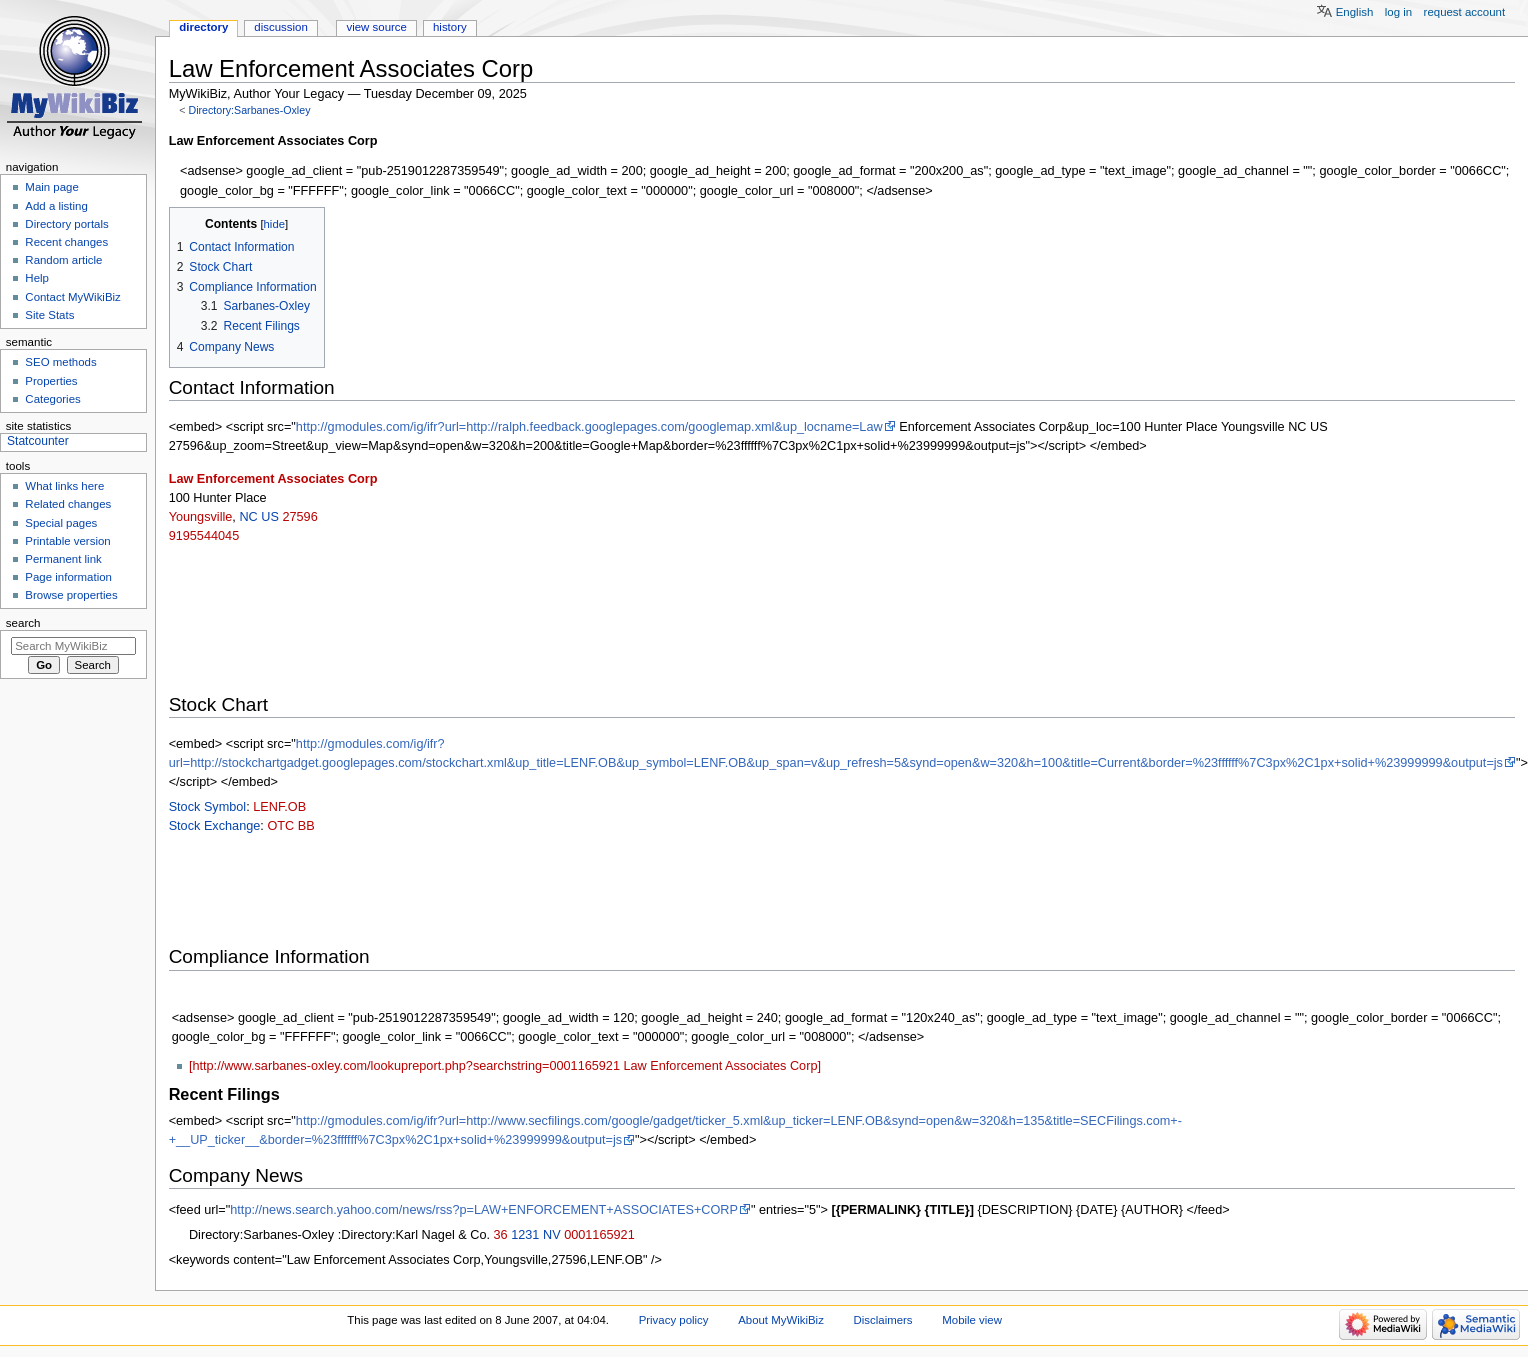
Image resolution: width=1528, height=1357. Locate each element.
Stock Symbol (208, 807)
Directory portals (66, 224)
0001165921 (599, 1235)
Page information (68, 577)
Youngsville (201, 517)
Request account (1465, 12)
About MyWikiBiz (781, 1320)
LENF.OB (279, 807)
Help (37, 278)
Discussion (280, 27)
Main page (52, 187)
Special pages (61, 523)
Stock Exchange (215, 826)
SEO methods (60, 362)
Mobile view (972, 1320)
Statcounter (38, 441)
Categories (52, 399)
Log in (1398, 12)
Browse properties (71, 595)
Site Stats (49, 315)
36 (501, 1235)
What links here (64, 486)
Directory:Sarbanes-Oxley (249, 110)
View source (376, 27)
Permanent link (63, 559)
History (450, 27)
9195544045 (204, 536)
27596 (299, 517)
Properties (51, 381)
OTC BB (290, 826)
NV (552, 1235)
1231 (525, 1235)
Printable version (67, 541)
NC (248, 517)
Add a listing (56, 206)
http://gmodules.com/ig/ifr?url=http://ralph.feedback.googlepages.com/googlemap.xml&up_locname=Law (589, 427)
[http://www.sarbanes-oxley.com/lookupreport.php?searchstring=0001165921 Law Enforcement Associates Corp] (505, 1066)
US (270, 517)
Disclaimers (883, 1320)
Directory (203, 27)
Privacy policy (674, 1320)
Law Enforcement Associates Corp (273, 479)
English (1355, 12)
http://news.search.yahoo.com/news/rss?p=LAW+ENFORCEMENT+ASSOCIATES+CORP (484, 1210)
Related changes (68, 504)
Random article (63, 260)
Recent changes (66, 242)
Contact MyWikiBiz (72, 297)
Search (23, 623)
